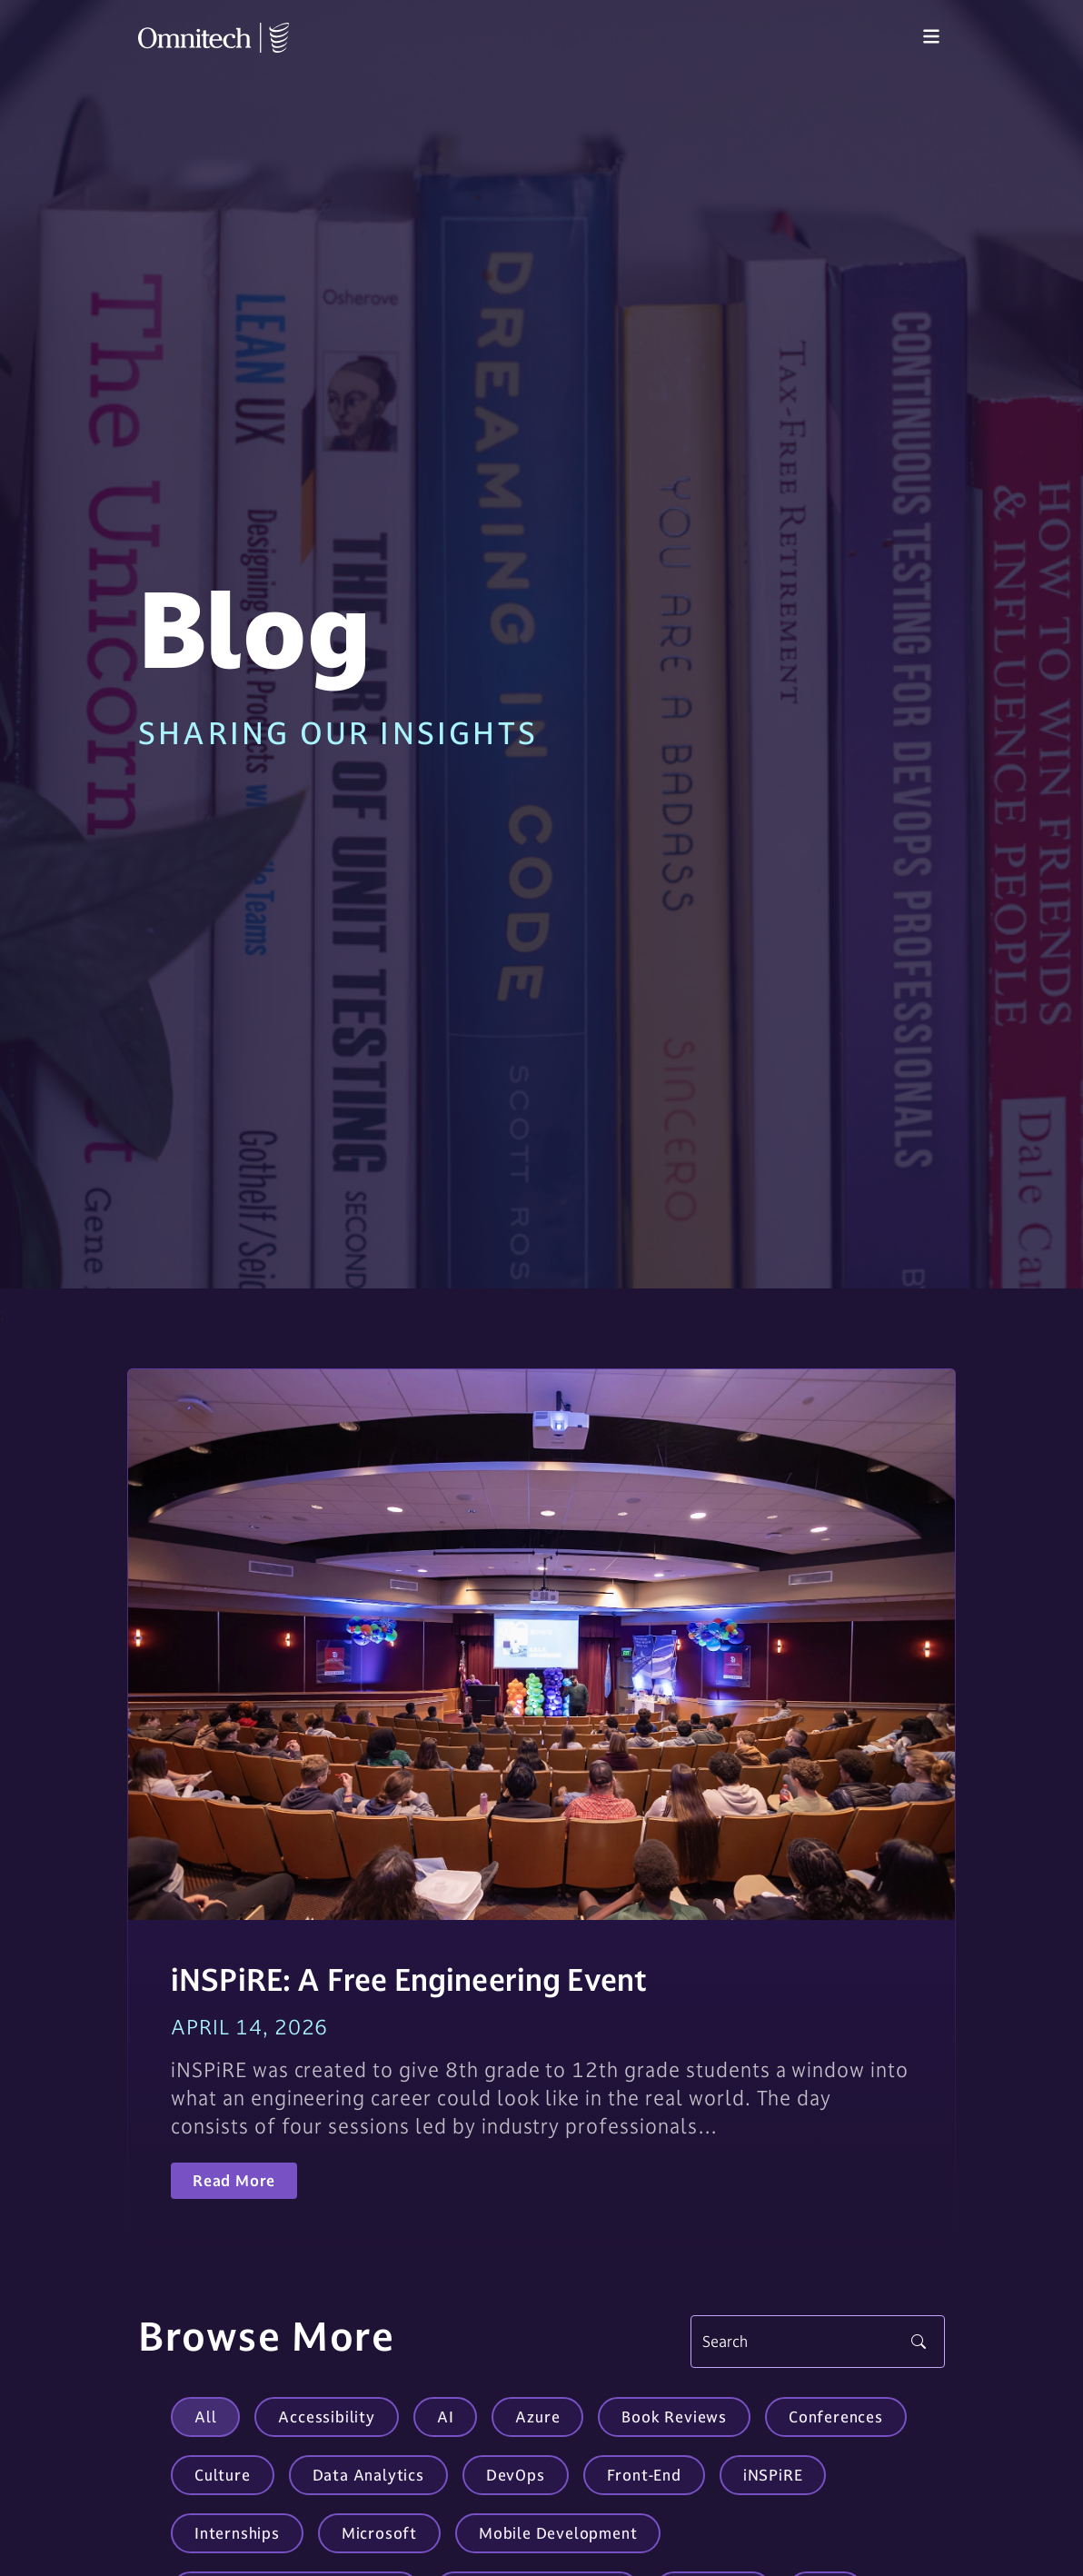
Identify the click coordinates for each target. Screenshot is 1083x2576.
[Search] (818, 2341)
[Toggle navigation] (931, 37)
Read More (234, 2181)
